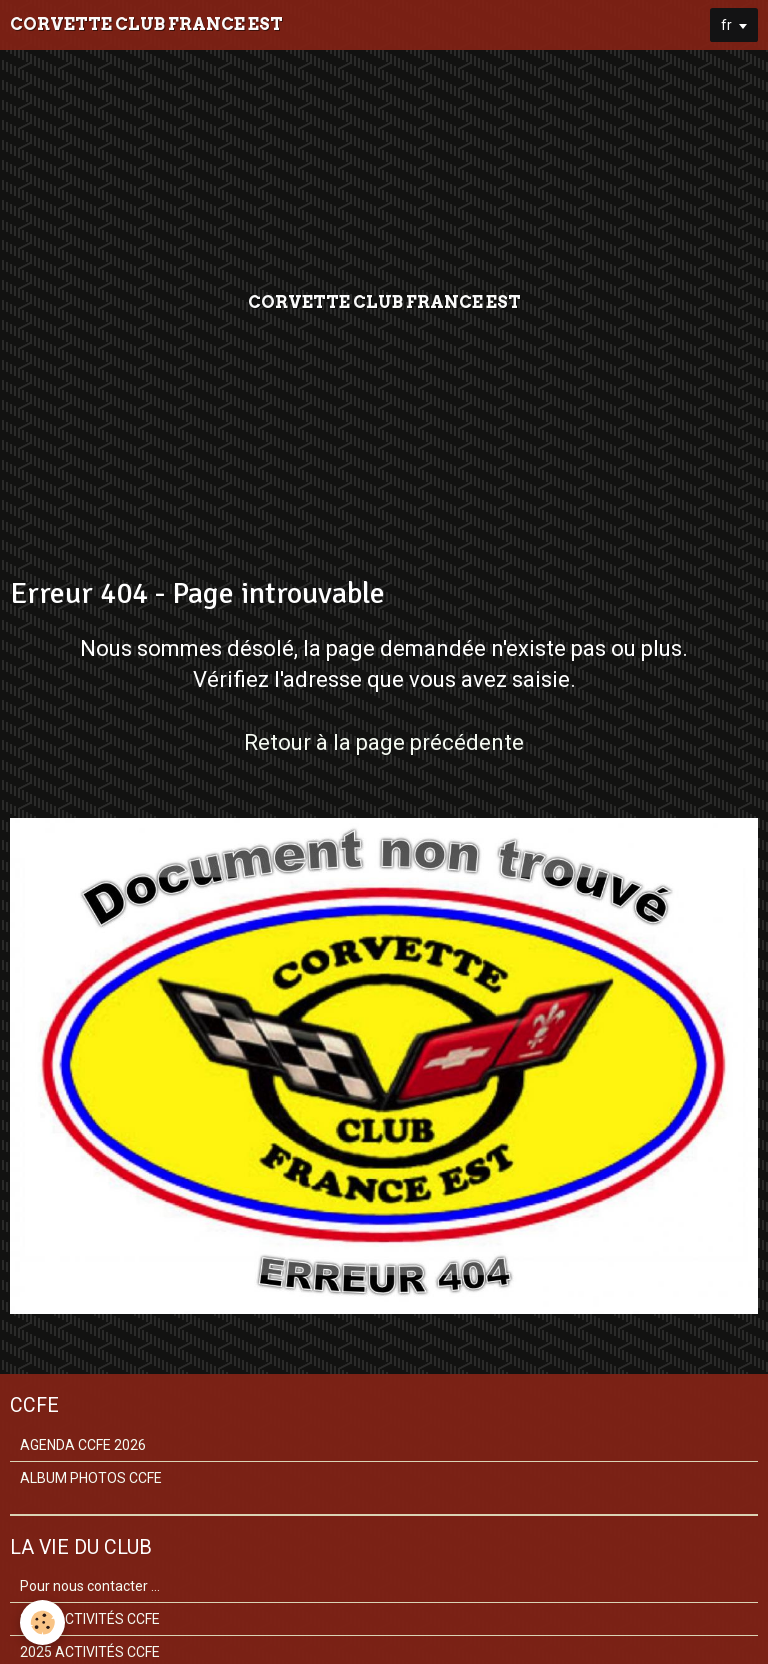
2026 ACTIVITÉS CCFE (90, 1619)
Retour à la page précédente (384, 742)
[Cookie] (42, 1622)
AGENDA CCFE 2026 (83, 1445)
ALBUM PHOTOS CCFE (91, 1478)
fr (726, 25)
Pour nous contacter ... (90, 1586)
